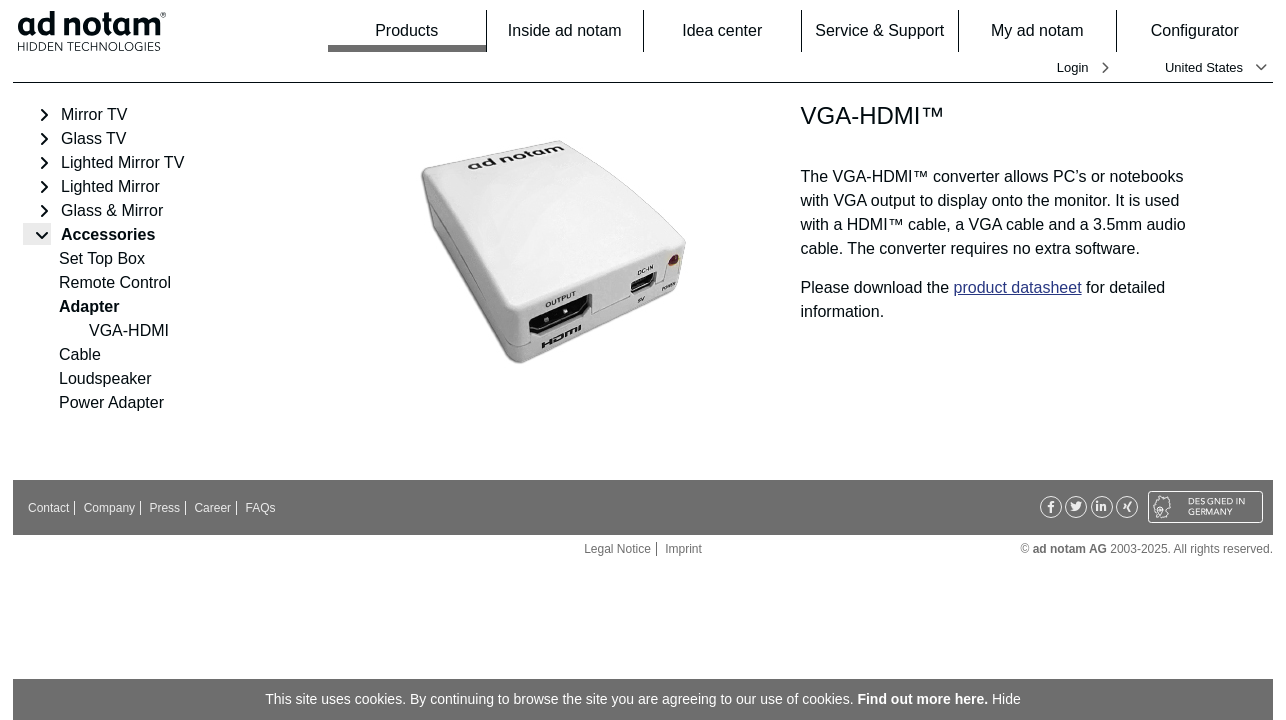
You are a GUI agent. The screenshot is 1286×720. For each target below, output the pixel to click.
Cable (80, 354)
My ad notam (1047, 30)
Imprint (683, 549)
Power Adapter (111, 402)
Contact (48, 508)
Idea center (735, 30)
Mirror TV (94, 114)
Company (109, 508)
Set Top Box (102, 258)
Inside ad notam (569, 30)
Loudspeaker (105, 378)
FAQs (260, 508)
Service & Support (880, 30)
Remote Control (115, 282)
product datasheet (1018, 287)
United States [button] (1204, 67)
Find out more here (920, 699)
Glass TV (94, 138)
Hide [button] (1006, 699)
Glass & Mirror (112, 210)
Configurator (1206, 30)
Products (424, 30)
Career (212, 508)
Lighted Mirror (110, 186)
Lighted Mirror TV (122, 162)
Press (164, 508)
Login (1073, 67)
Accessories (108, 234)
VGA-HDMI (129, 330)
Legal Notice (617, 549)
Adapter (89, 306)
